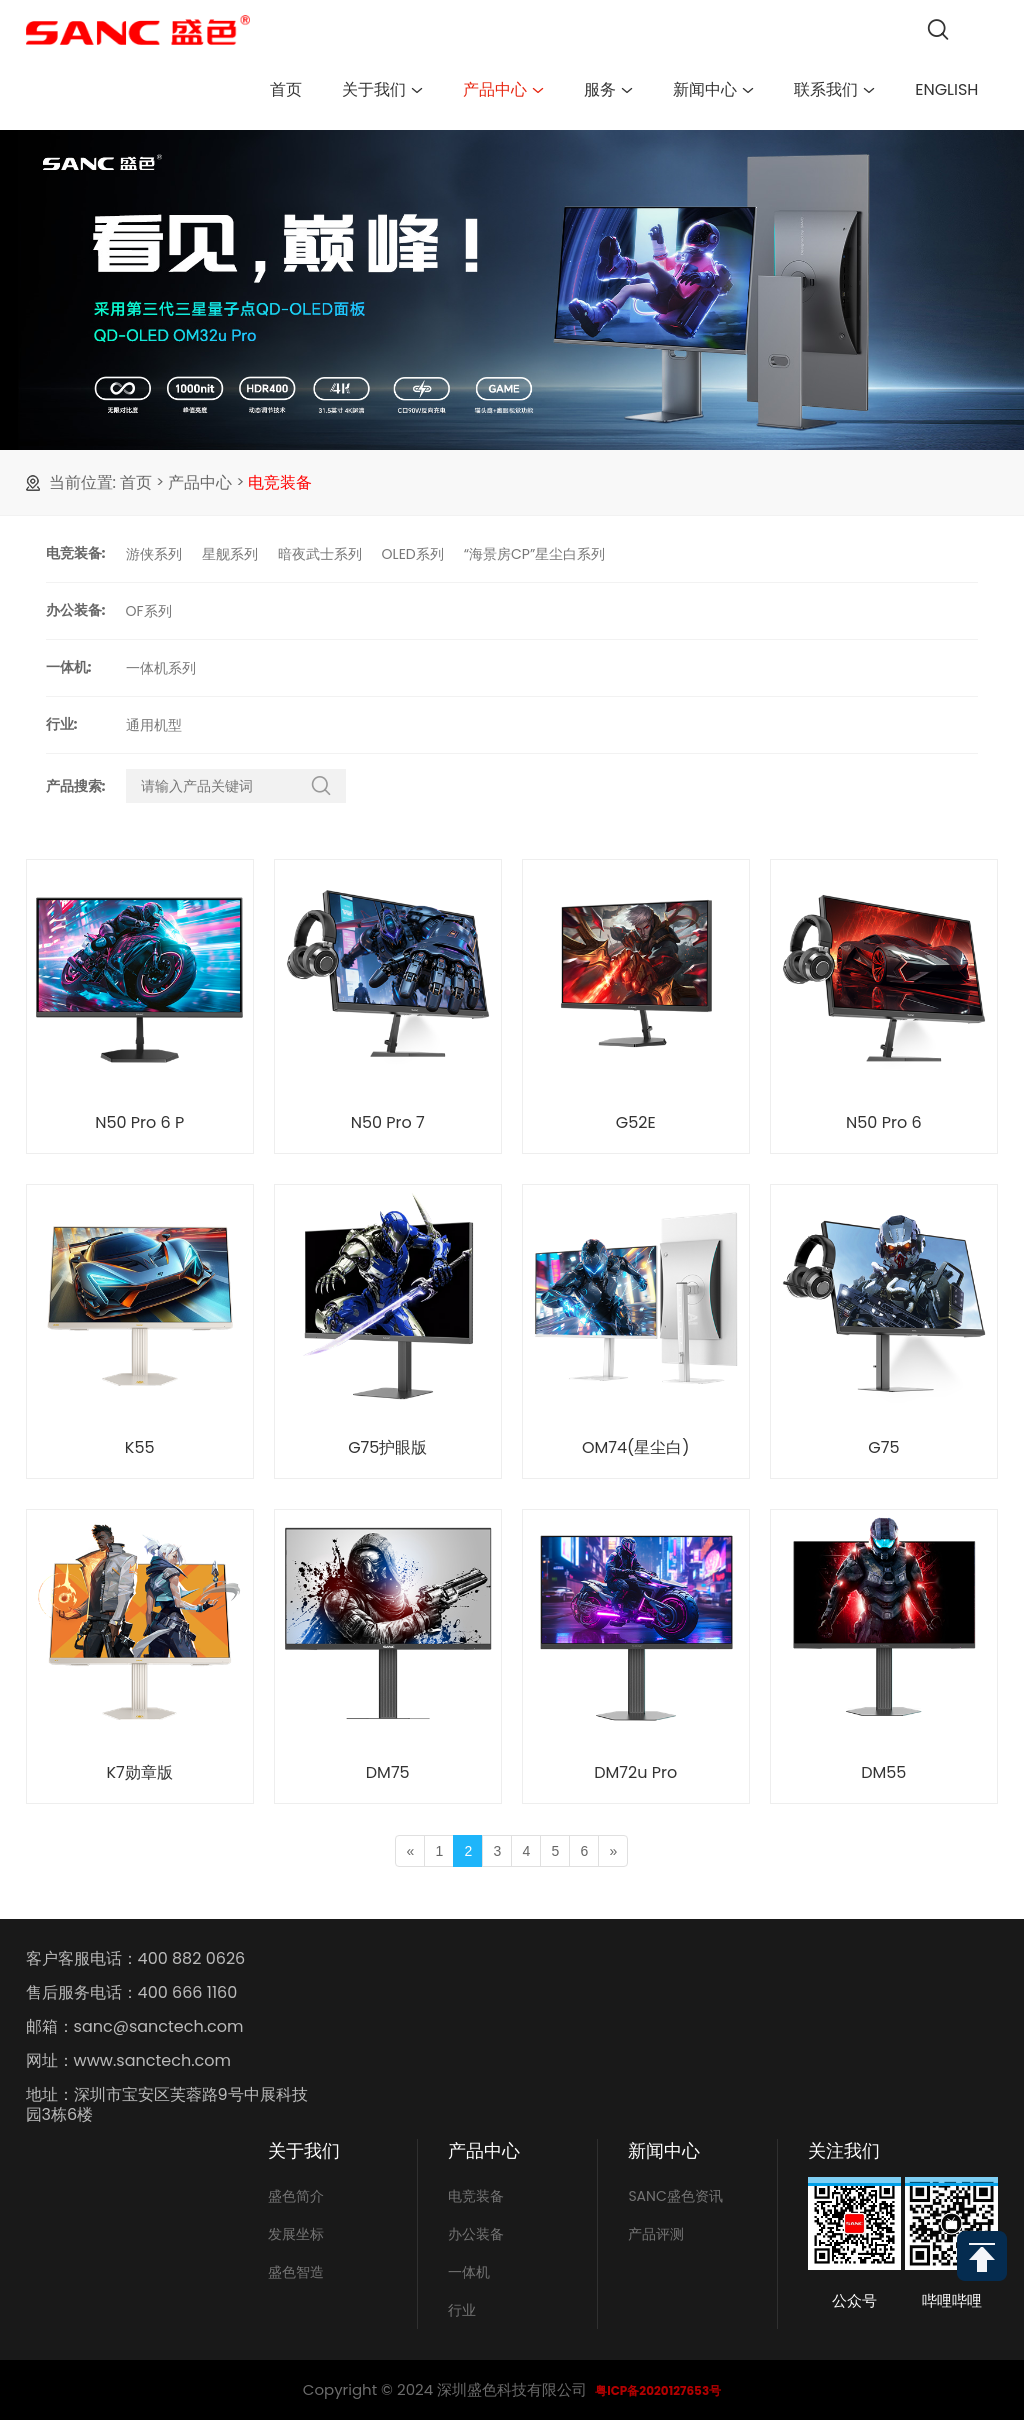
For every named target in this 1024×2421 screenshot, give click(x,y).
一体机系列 (161, 668)
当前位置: (82, 482)
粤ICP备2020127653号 (658, 2390)
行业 (462, 2310)
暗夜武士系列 (320, 554)
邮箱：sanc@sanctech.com (135, 2027)
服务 (608, 89)
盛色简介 (296, 2196)
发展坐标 (296, 2234)
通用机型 (154, 725)
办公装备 (476, 2234)
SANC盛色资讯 (675, 2196)
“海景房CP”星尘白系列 (535, 554)
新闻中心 (713, 89)
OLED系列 (413, 554)
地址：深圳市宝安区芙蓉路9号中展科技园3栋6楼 (167, 2105)
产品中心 (503, 89)
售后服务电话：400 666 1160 (132, 1993)
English (946, 89)
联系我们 (834, 89)
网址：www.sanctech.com (128, 2061)
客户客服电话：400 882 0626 (136, 1959)
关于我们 (382, 89)
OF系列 (149, 611)
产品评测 (656, 2234)
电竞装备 (280, 482)
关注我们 (844, 2150)
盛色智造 (296, 2272)
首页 (286, 89)
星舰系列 (230, 554)
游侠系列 (154, 554)
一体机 (469, 2272)
